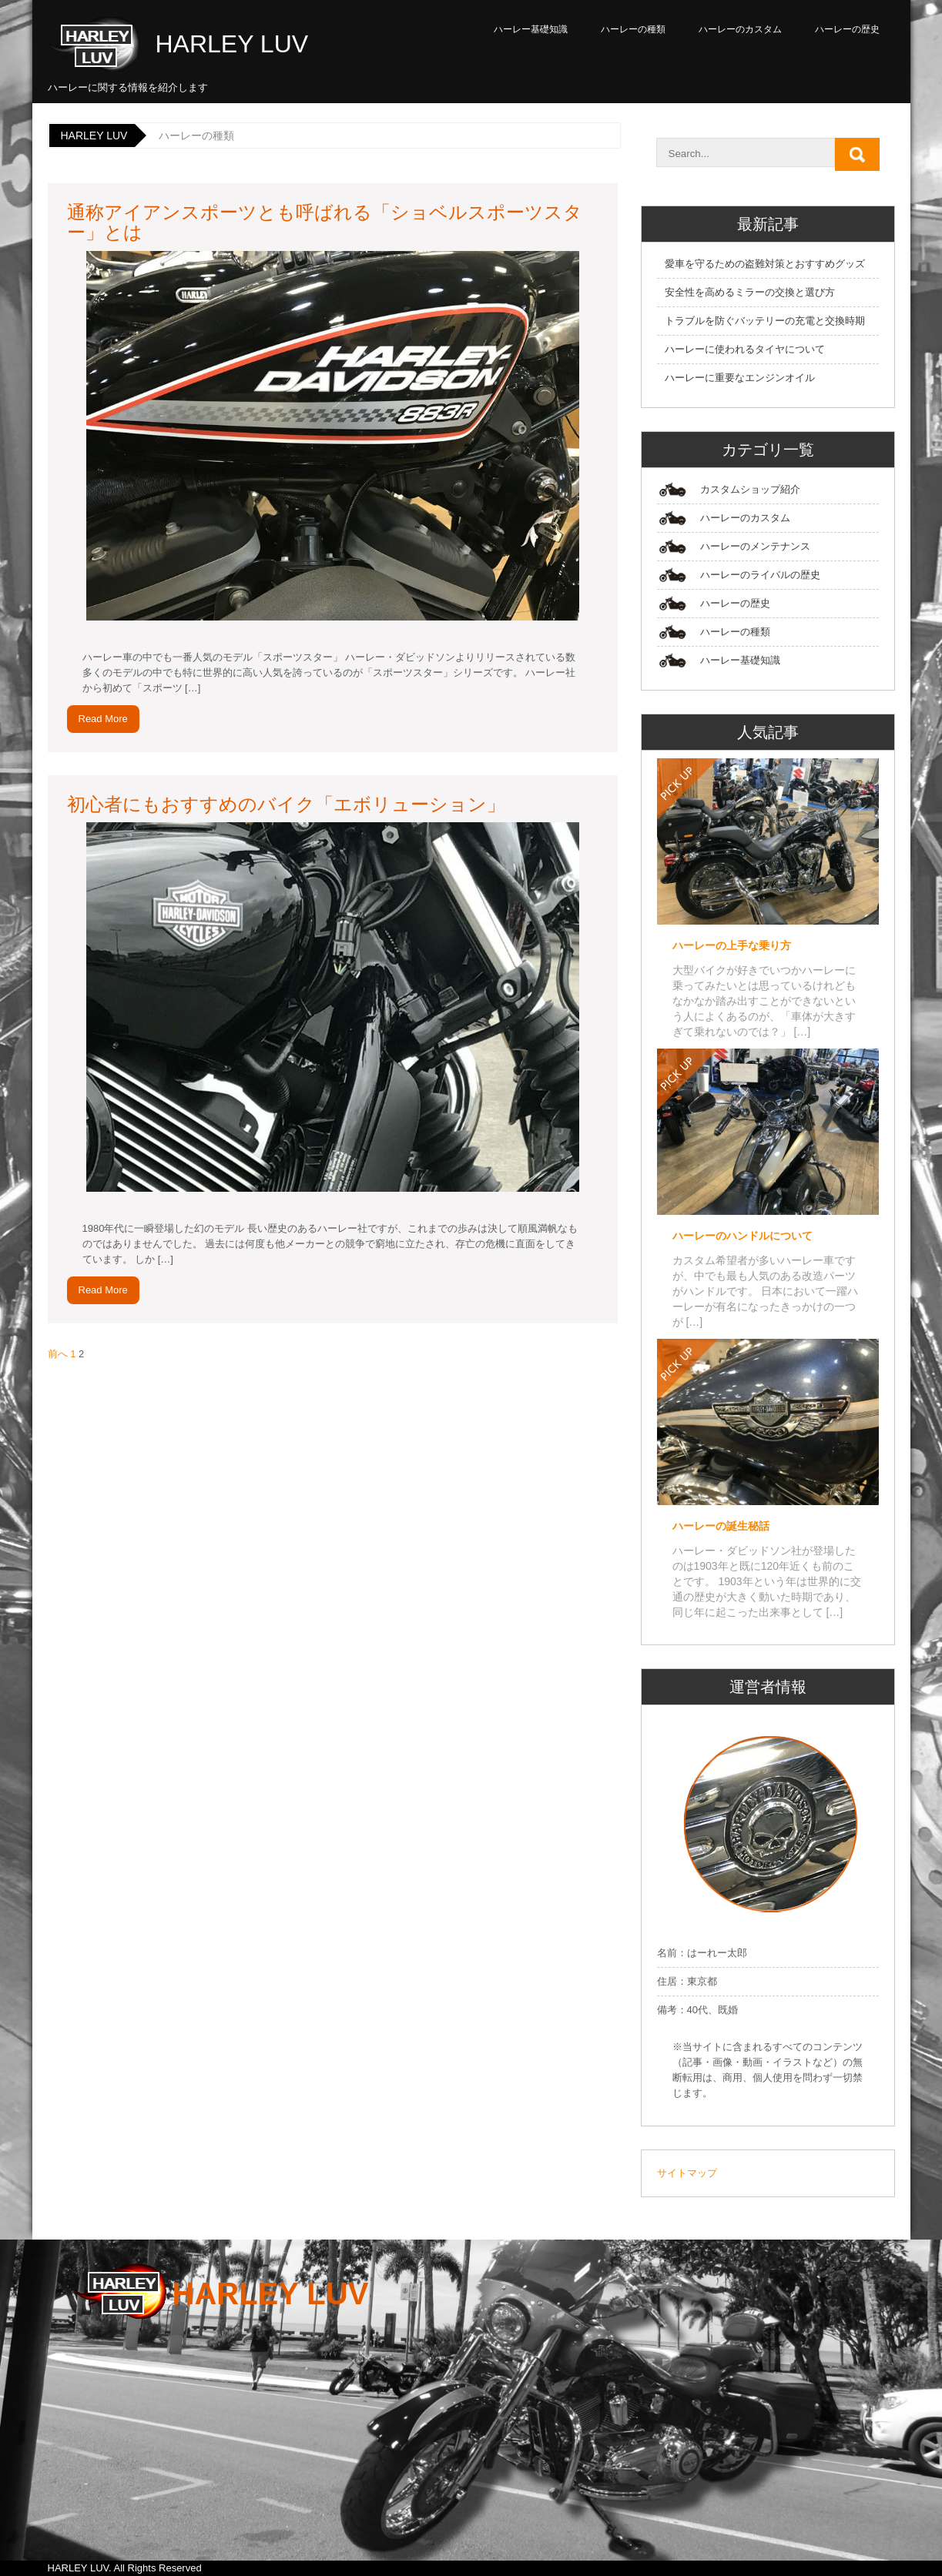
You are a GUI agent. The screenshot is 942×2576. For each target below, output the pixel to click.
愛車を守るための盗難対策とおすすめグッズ (765, 263)
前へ (58, 1354)
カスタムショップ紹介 (750, 489)
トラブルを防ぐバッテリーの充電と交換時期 (765, 320)
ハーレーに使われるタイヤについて (745, 349)
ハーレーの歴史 (847, 29)
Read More (103, 718)
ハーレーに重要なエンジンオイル (740, 377)
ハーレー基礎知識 (531, 29)
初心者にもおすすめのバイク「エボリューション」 (286, 804)
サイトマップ (687, 2173)
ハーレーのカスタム (740, 29)
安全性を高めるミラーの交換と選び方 (750, 292)
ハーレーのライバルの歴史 (760, 574)
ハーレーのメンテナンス (755, 546)
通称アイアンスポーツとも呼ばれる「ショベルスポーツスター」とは (324, 222)
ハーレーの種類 (633, 29)
